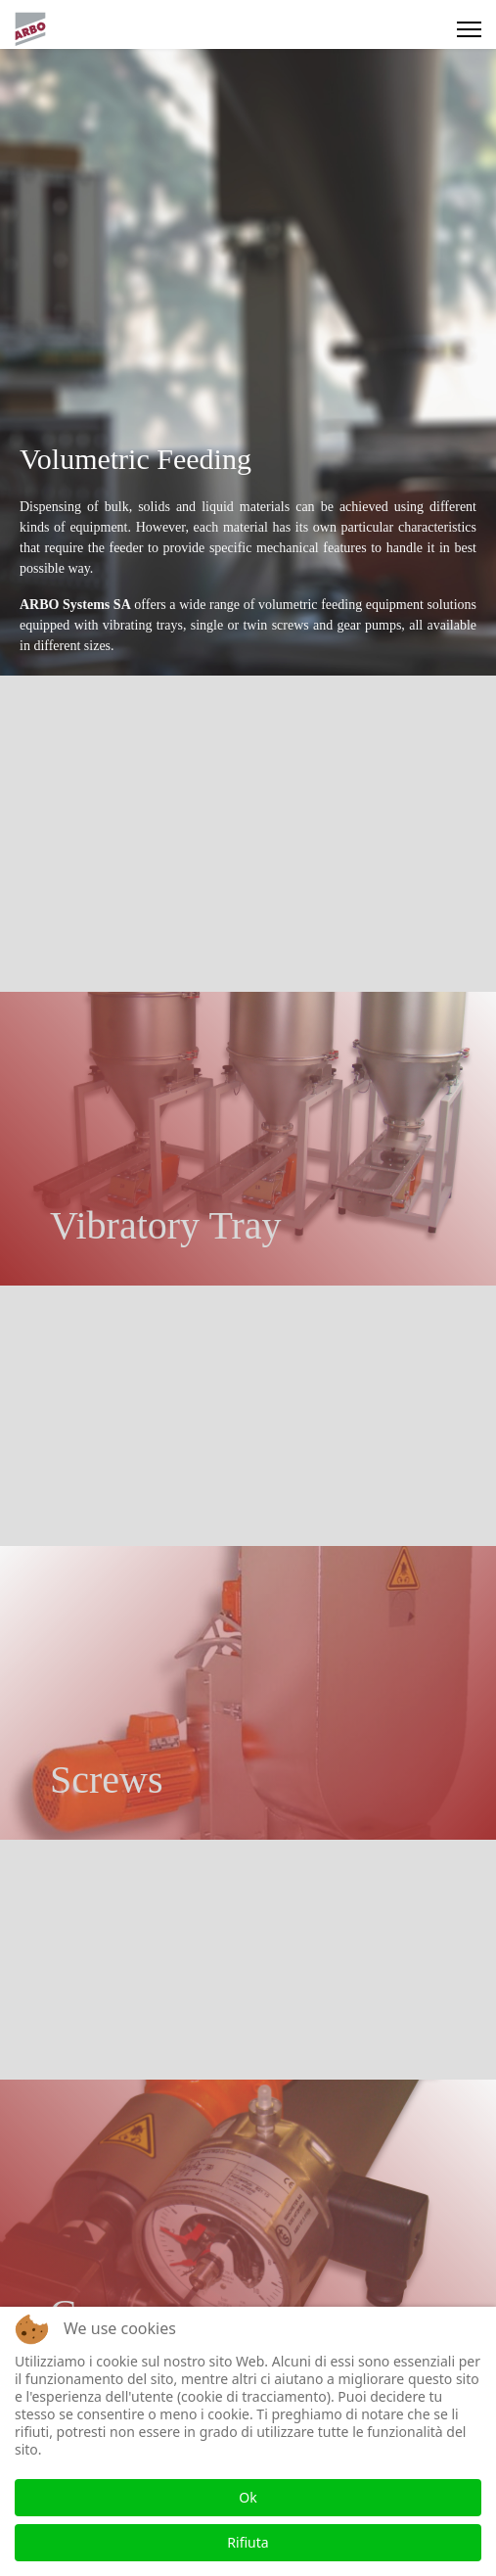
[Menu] (469, 29)
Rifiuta (247, 2542)
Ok (247, 2497)
